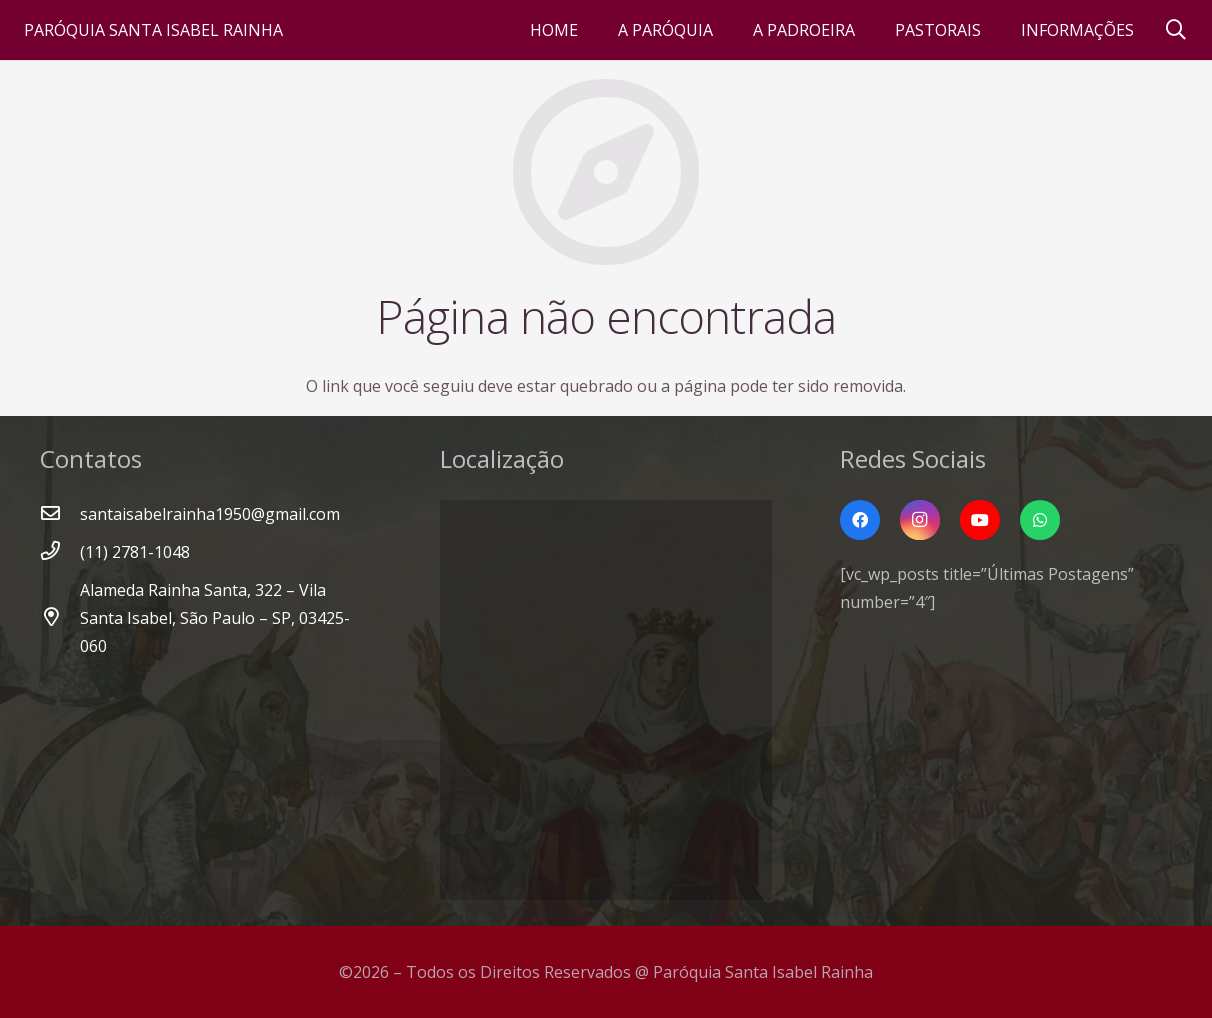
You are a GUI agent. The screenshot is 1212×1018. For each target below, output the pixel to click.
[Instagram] (920, 520)
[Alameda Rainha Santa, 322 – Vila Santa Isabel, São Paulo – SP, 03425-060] (60, 618)
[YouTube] (980, 520)
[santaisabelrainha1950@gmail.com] (60, 514)
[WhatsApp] (1040, 520)
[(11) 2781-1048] (60, 552)
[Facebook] (860, 520)
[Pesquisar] (1176, 30)
